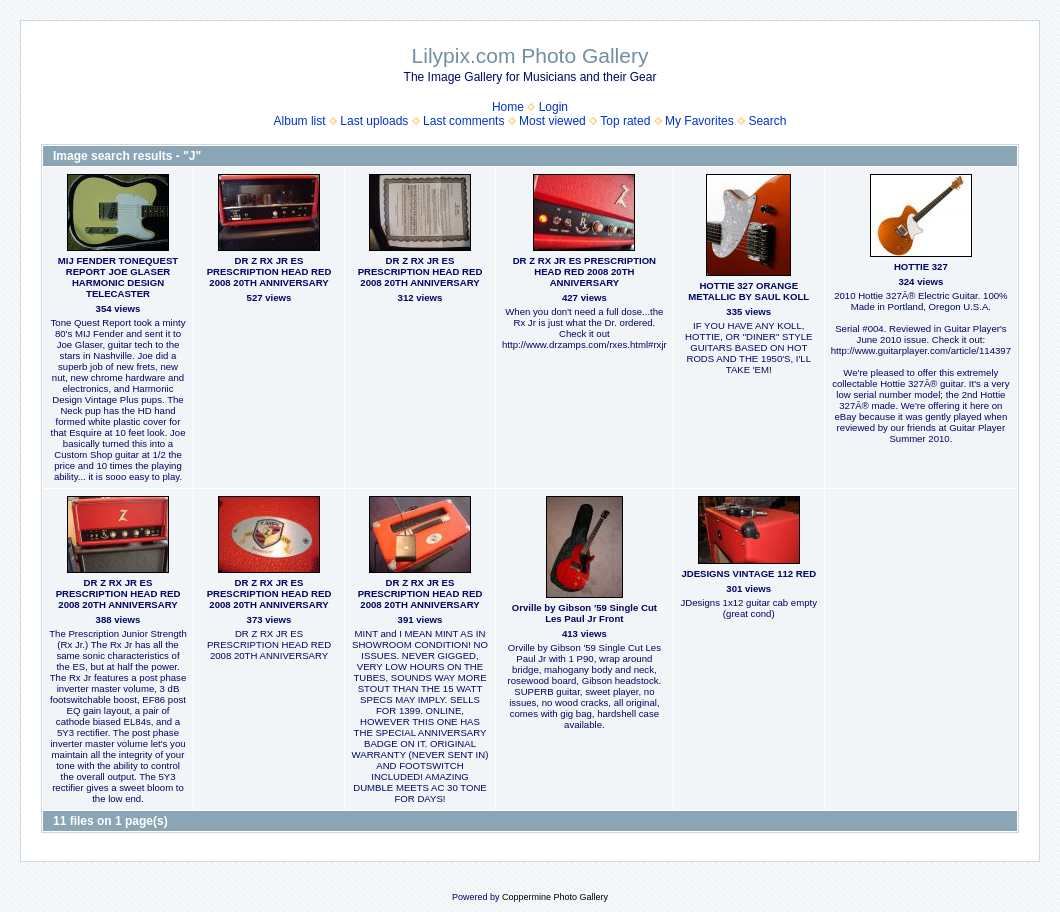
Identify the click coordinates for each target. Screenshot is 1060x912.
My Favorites (699, 121)
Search (767, 121)
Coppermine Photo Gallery (555, 897)
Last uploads (374, 121)
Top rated (625, 121)
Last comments (463, 121)
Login (553, 107)
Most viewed (552, 121)
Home (508, 107)
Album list (300, 121)
